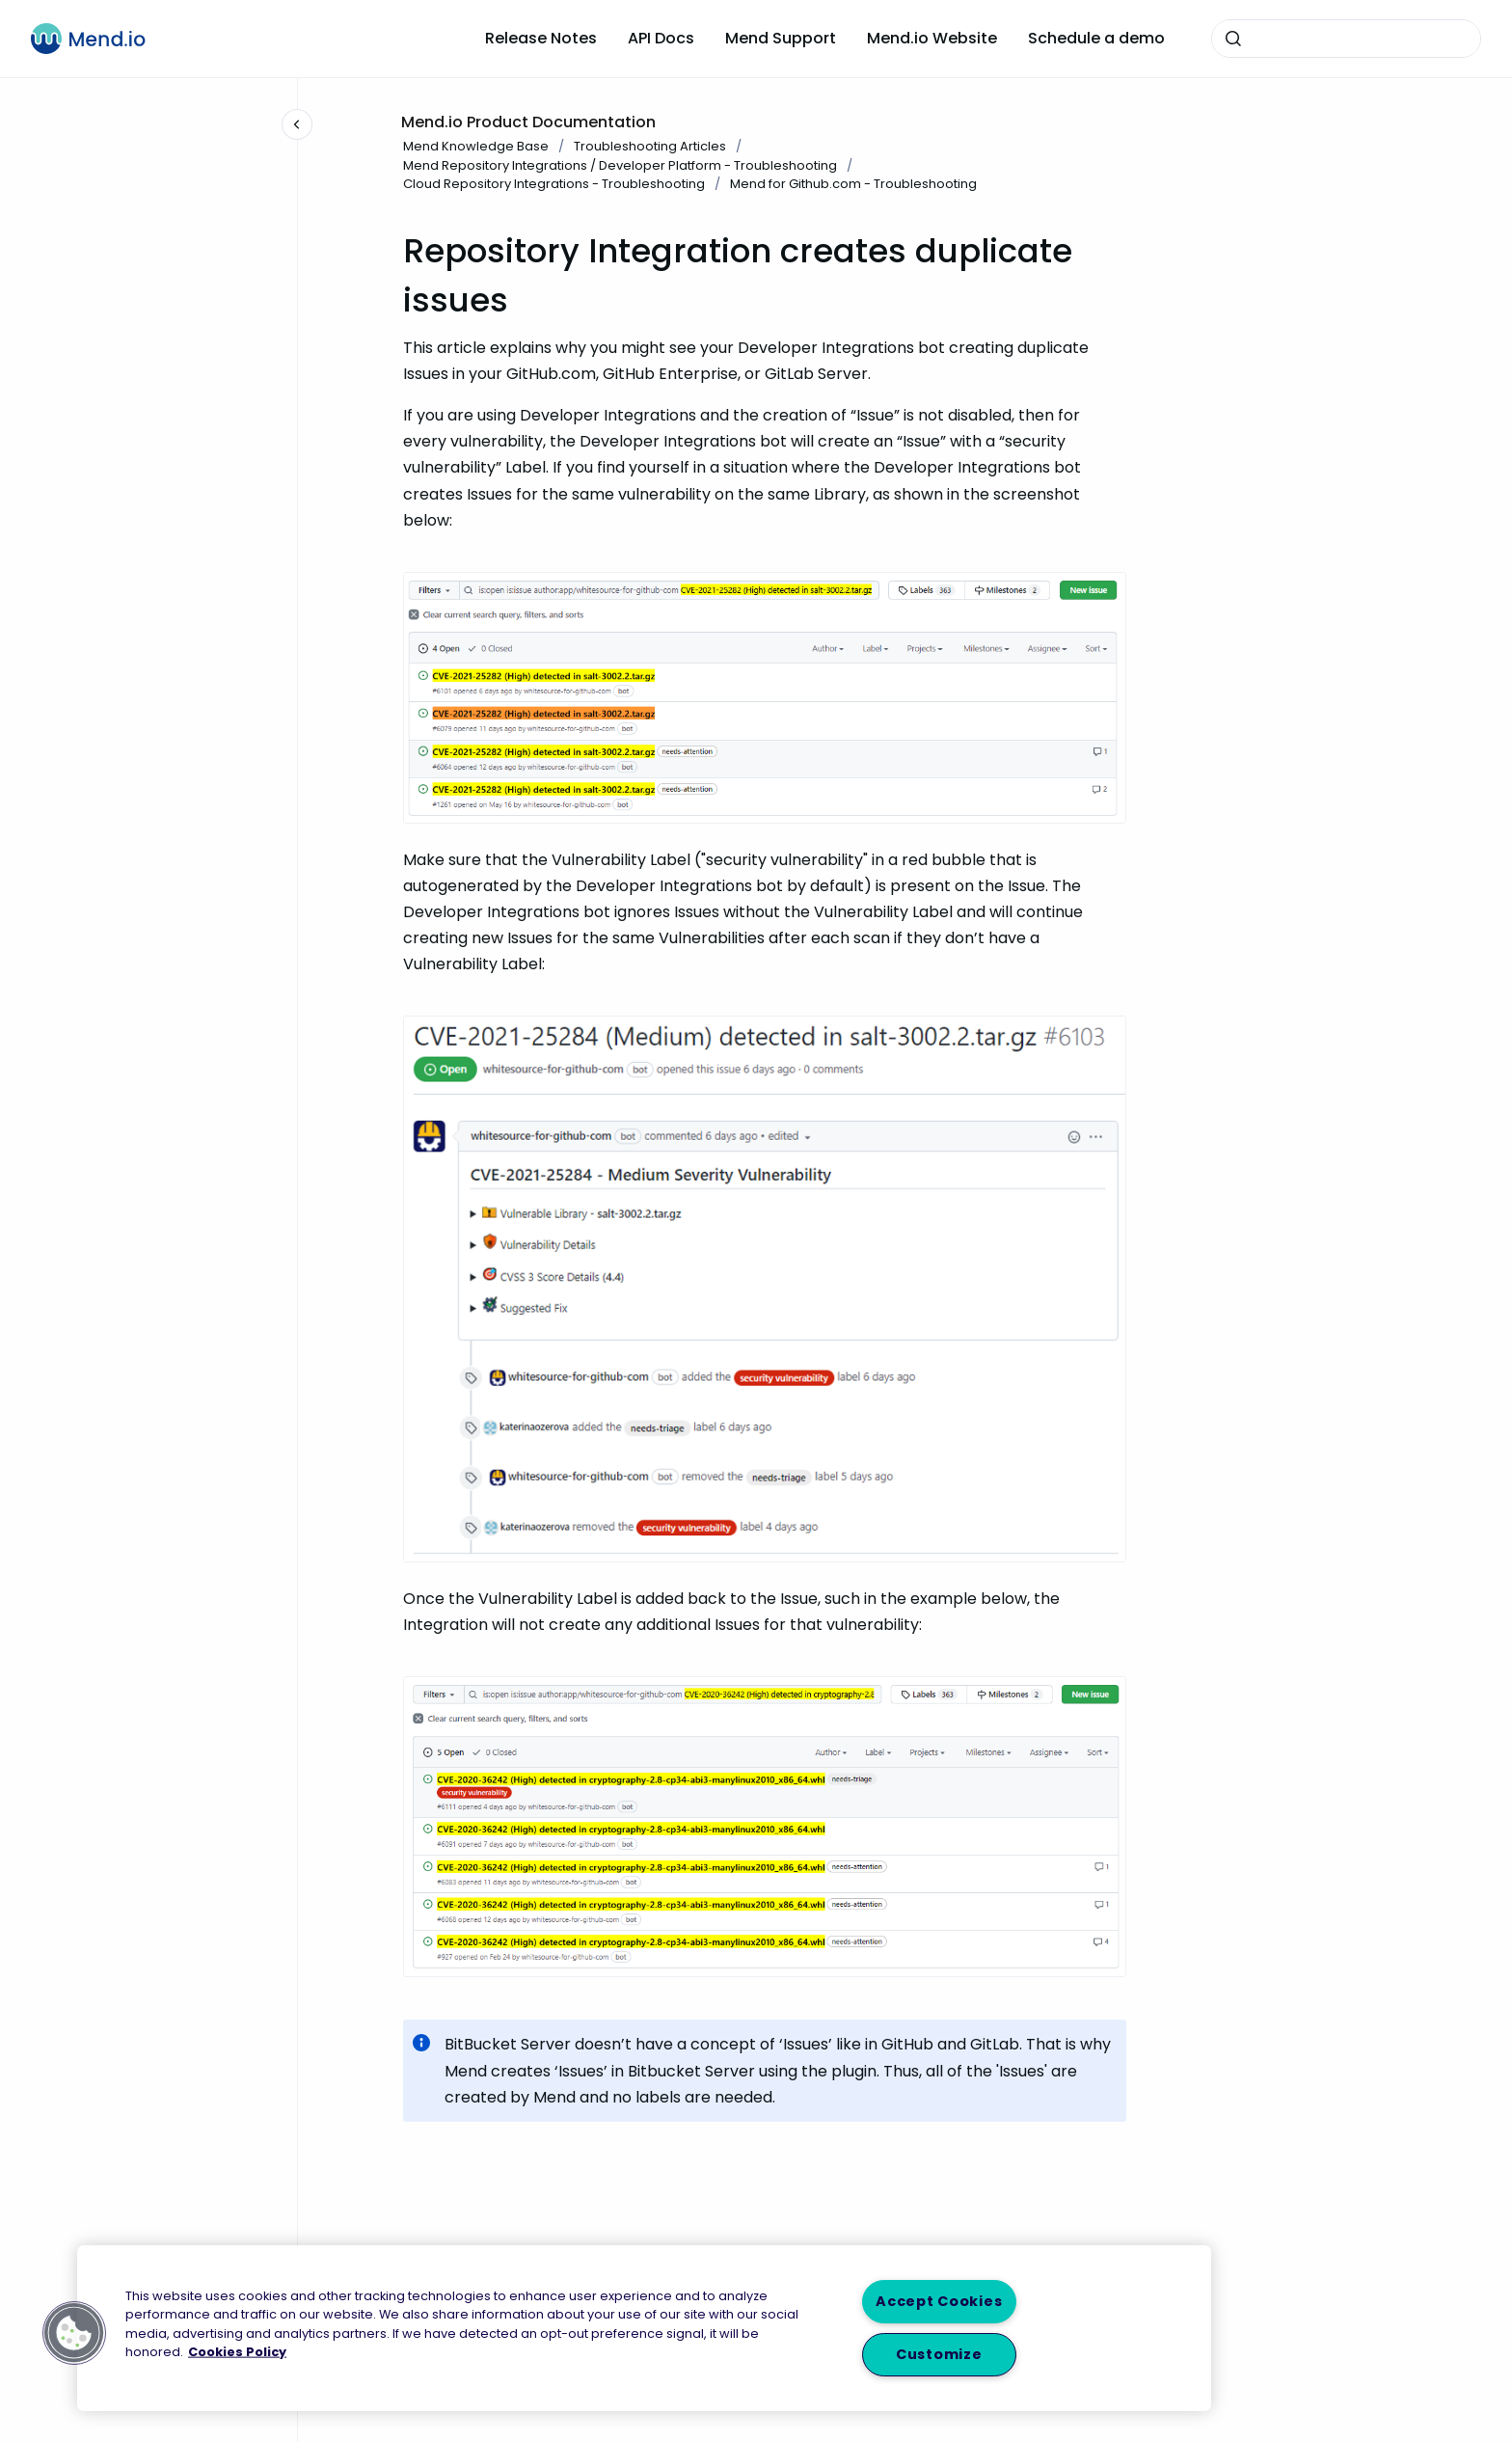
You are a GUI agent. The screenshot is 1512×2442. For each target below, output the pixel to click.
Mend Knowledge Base (476, 146)
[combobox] (1346, 38)
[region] (644, 2328)
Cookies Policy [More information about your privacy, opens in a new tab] (237, 2351)
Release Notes (541, 38)
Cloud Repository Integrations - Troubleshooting (554, 184)
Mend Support (780, 38)
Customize (939, 2354)
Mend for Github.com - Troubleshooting (853, 184)
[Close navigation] (297, 124)
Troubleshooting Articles (650, 146)
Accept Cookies (939, 2301)
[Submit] (1233, 38)
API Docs (661, 38)
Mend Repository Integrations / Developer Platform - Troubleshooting (620, 165)
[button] (74, 2333)
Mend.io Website (932, 38)
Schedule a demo (1096, 38)
